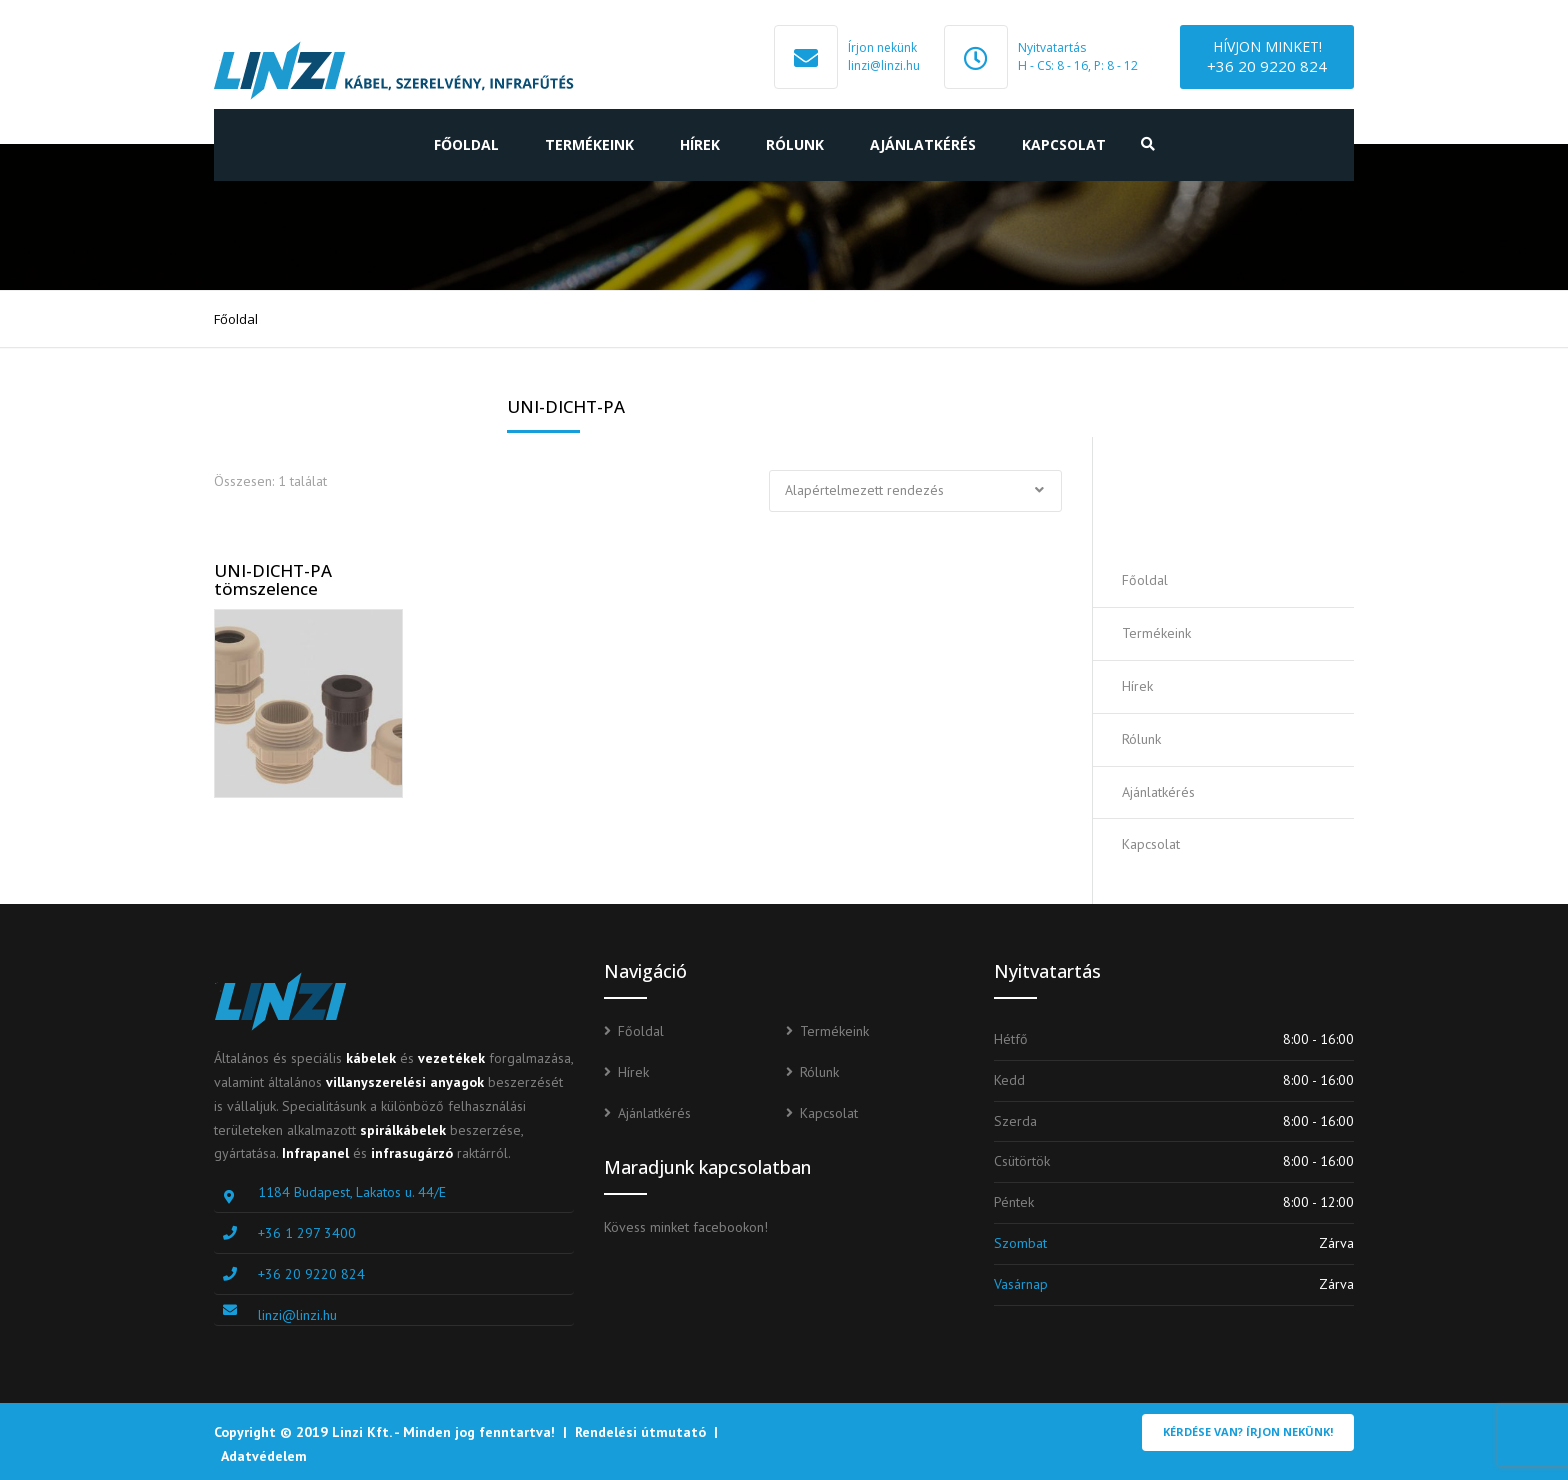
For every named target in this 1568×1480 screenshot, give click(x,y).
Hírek (700, 144)
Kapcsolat (1064, 144)
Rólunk (795, 144)
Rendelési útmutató (640, 1432)
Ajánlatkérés (923, 144)
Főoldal (466, 144)
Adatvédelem (264, 1456)
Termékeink (589, 144)
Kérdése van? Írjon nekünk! (1248, 1431)
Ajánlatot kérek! (1237, 495)
